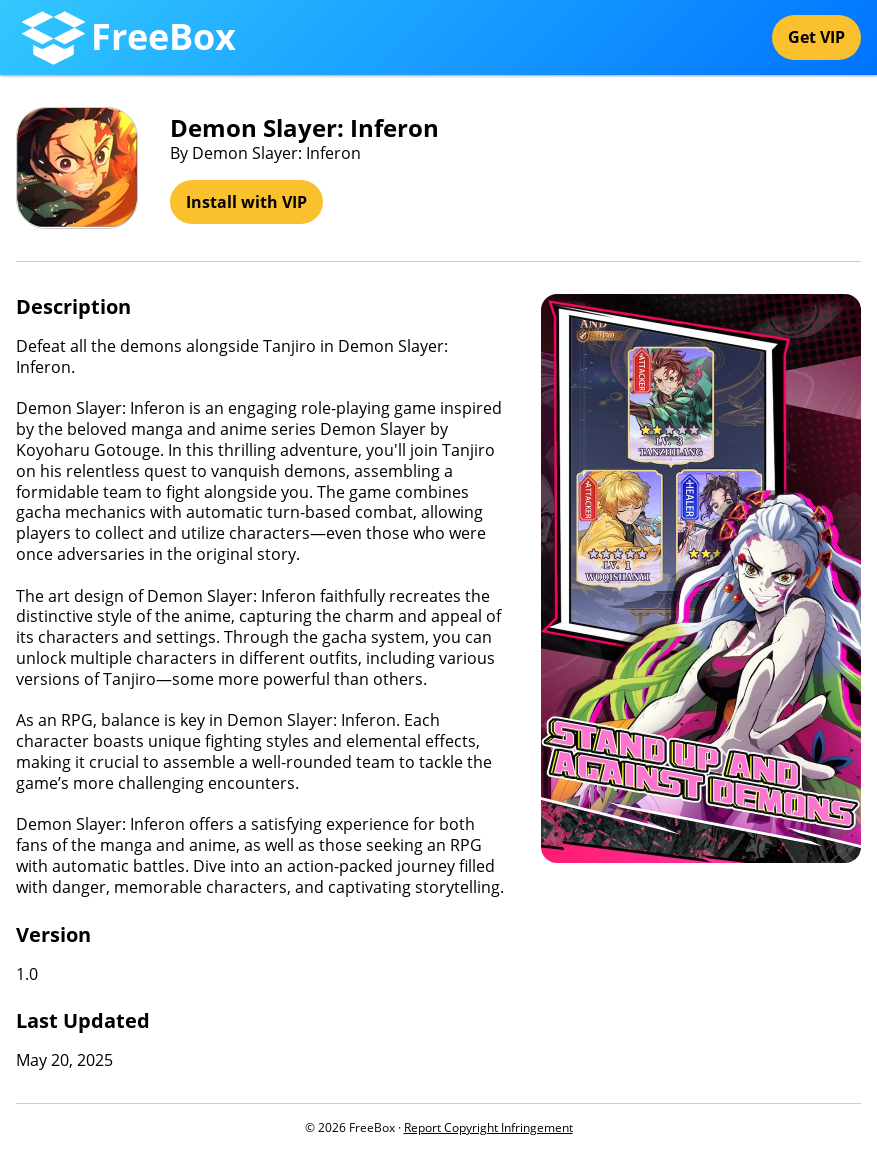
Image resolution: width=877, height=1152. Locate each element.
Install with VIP (246, 202)
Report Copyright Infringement (488, 1127)
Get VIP (816, 37)
